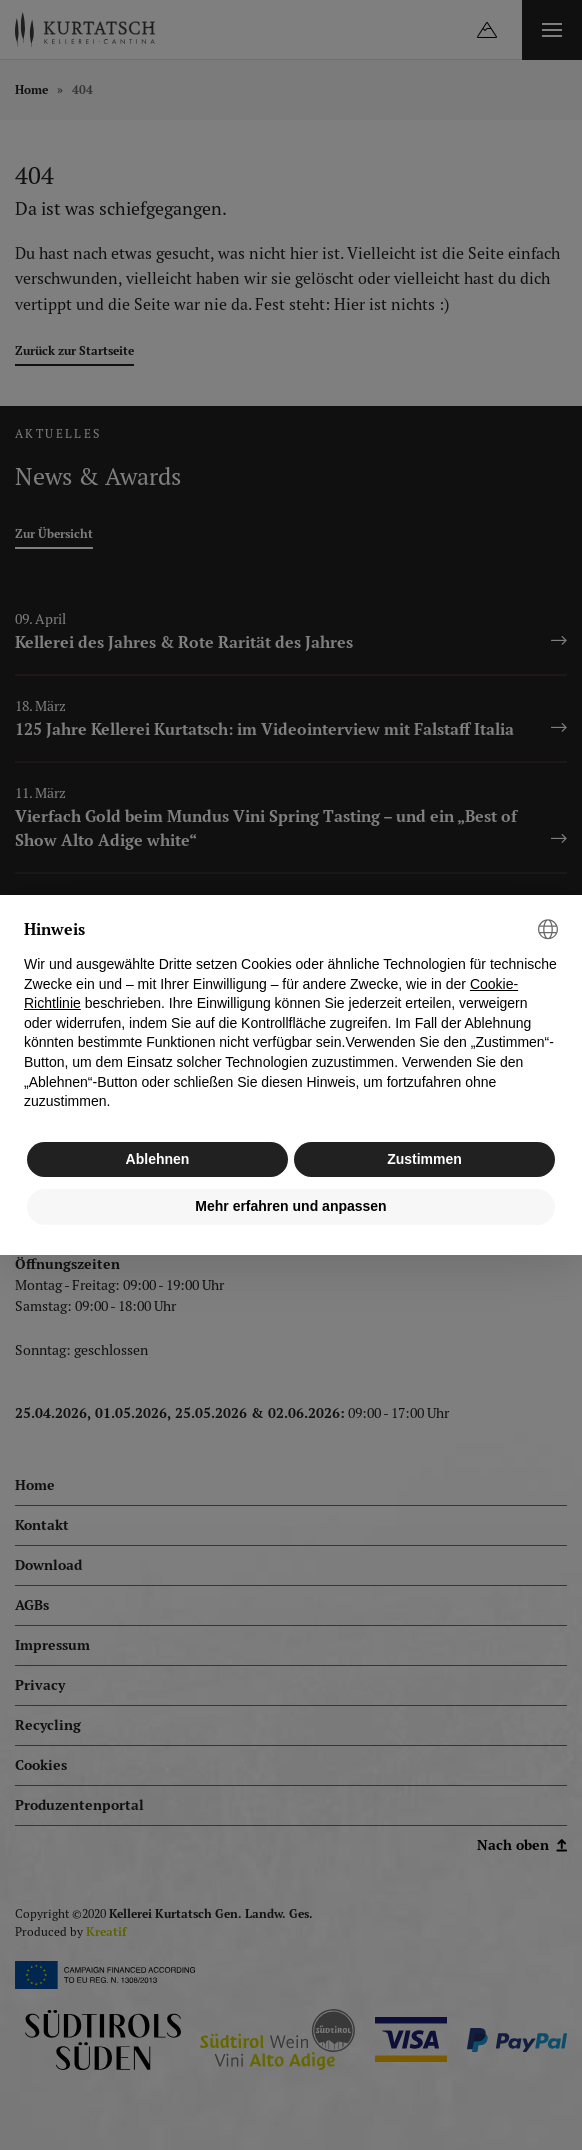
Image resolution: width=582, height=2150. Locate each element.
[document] (291, 1015)
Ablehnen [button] (158, 1159)
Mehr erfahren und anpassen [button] (290, 1206)
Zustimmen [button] (424, 1159)
